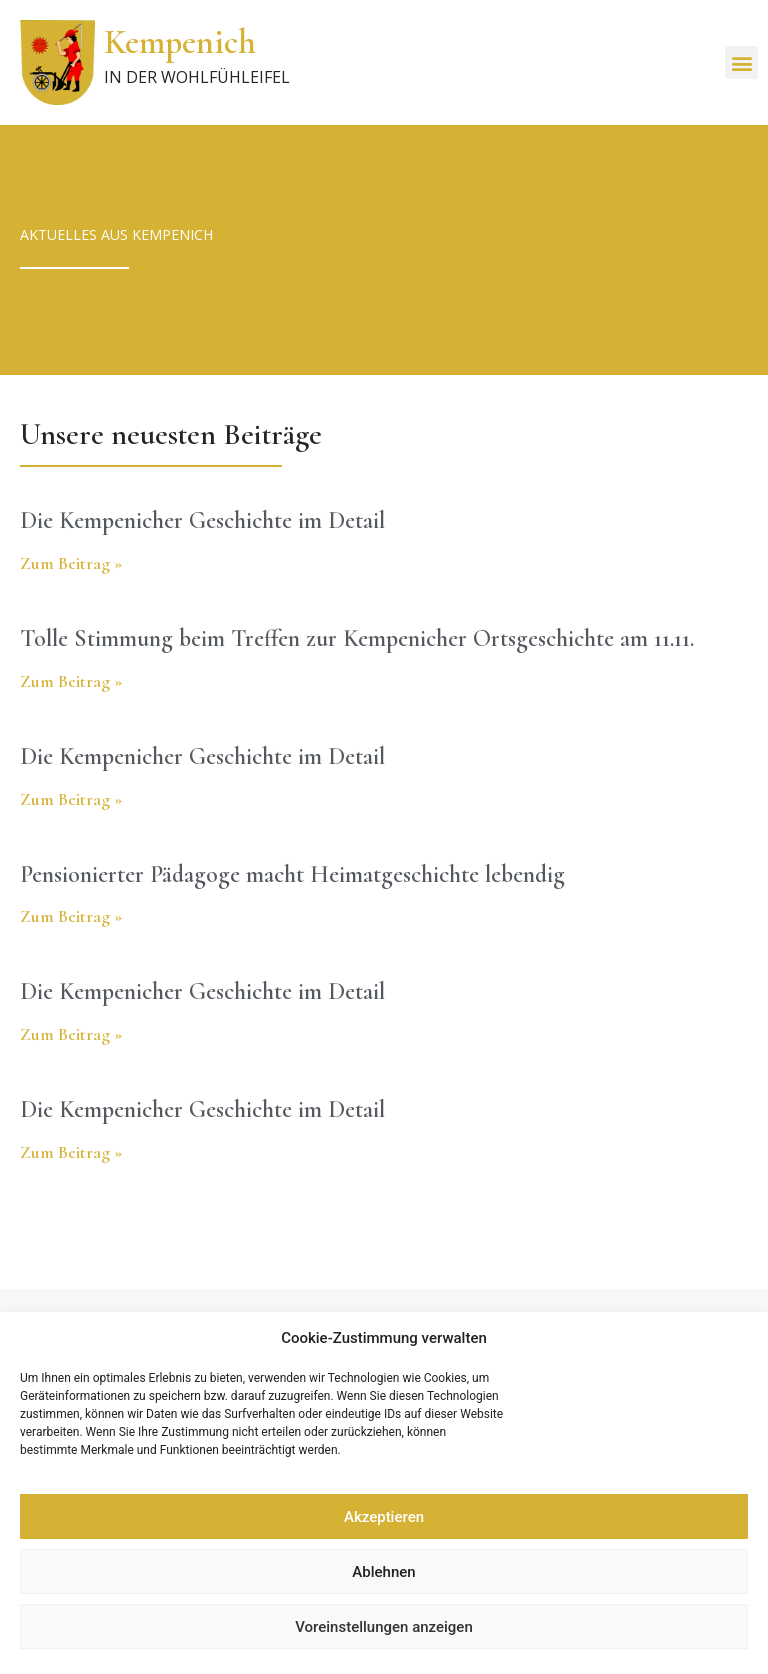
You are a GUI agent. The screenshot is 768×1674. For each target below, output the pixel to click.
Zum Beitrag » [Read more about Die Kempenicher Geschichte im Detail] (71, 563)
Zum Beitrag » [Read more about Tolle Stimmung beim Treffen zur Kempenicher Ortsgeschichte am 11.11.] (71, 681)
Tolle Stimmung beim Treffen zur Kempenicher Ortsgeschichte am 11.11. (357, 638)
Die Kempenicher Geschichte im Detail (202, 520)
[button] (741, 62)
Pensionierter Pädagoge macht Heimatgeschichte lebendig (292, 874)
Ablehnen (383, 1572)
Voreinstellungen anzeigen (384, 1627)
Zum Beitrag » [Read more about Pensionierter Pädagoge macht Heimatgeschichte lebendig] (71, 916)
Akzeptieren (384, 1517)
